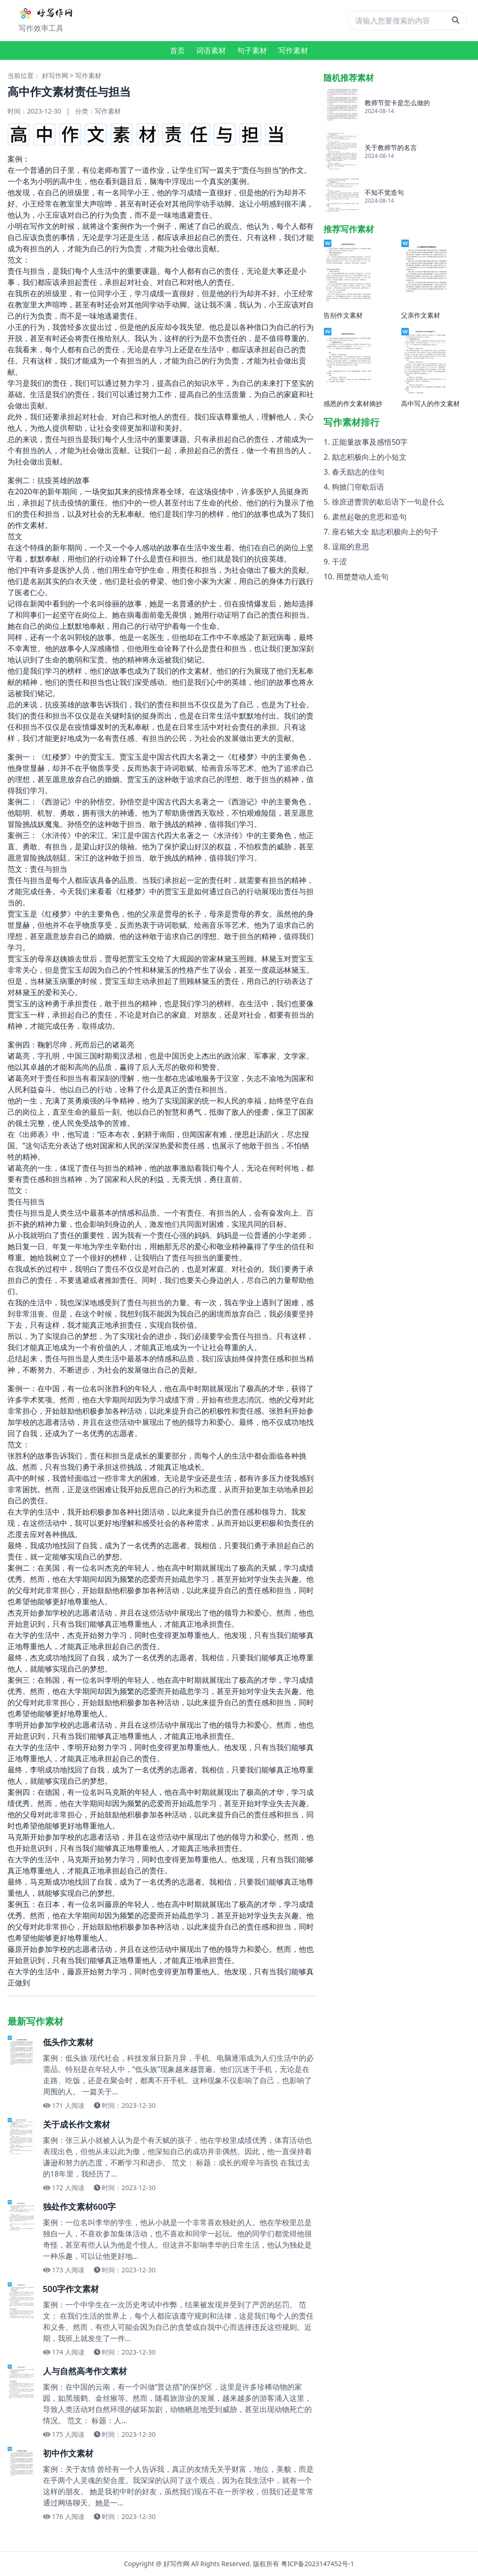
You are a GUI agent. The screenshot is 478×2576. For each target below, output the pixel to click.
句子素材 (252, 50)
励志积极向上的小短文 (369, 457)
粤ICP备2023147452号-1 (317, 2563)
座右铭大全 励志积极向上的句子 (385, 532)
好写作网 (55, 75)
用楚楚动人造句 (362, 576)
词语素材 (211, 50)
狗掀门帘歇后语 (358, 487)
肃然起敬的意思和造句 (369, 517)
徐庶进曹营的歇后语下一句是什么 (388, 502)
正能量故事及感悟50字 (370, 442)
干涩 (339, 561)
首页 (177, 50)
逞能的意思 (350, 546)
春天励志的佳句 (358, 472)
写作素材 (293, 50)
